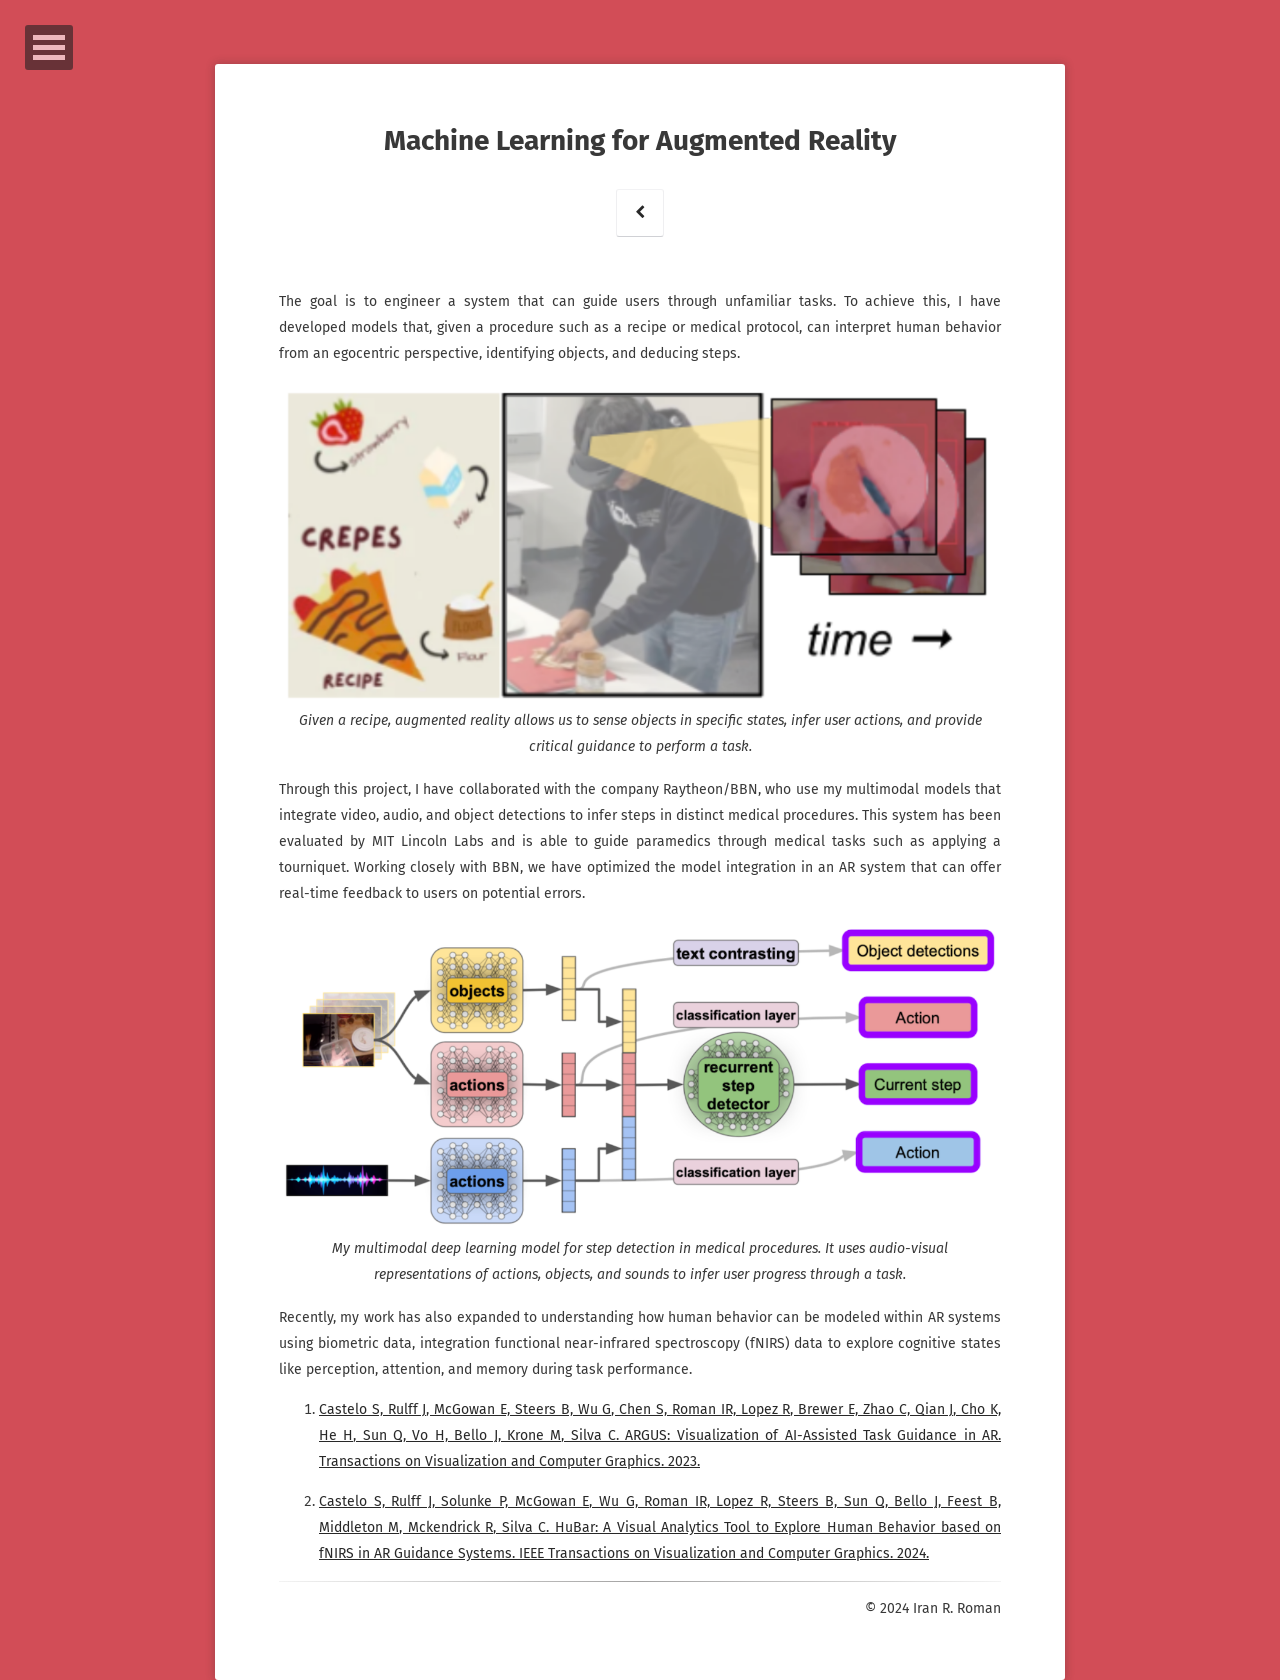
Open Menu (49, 47)
